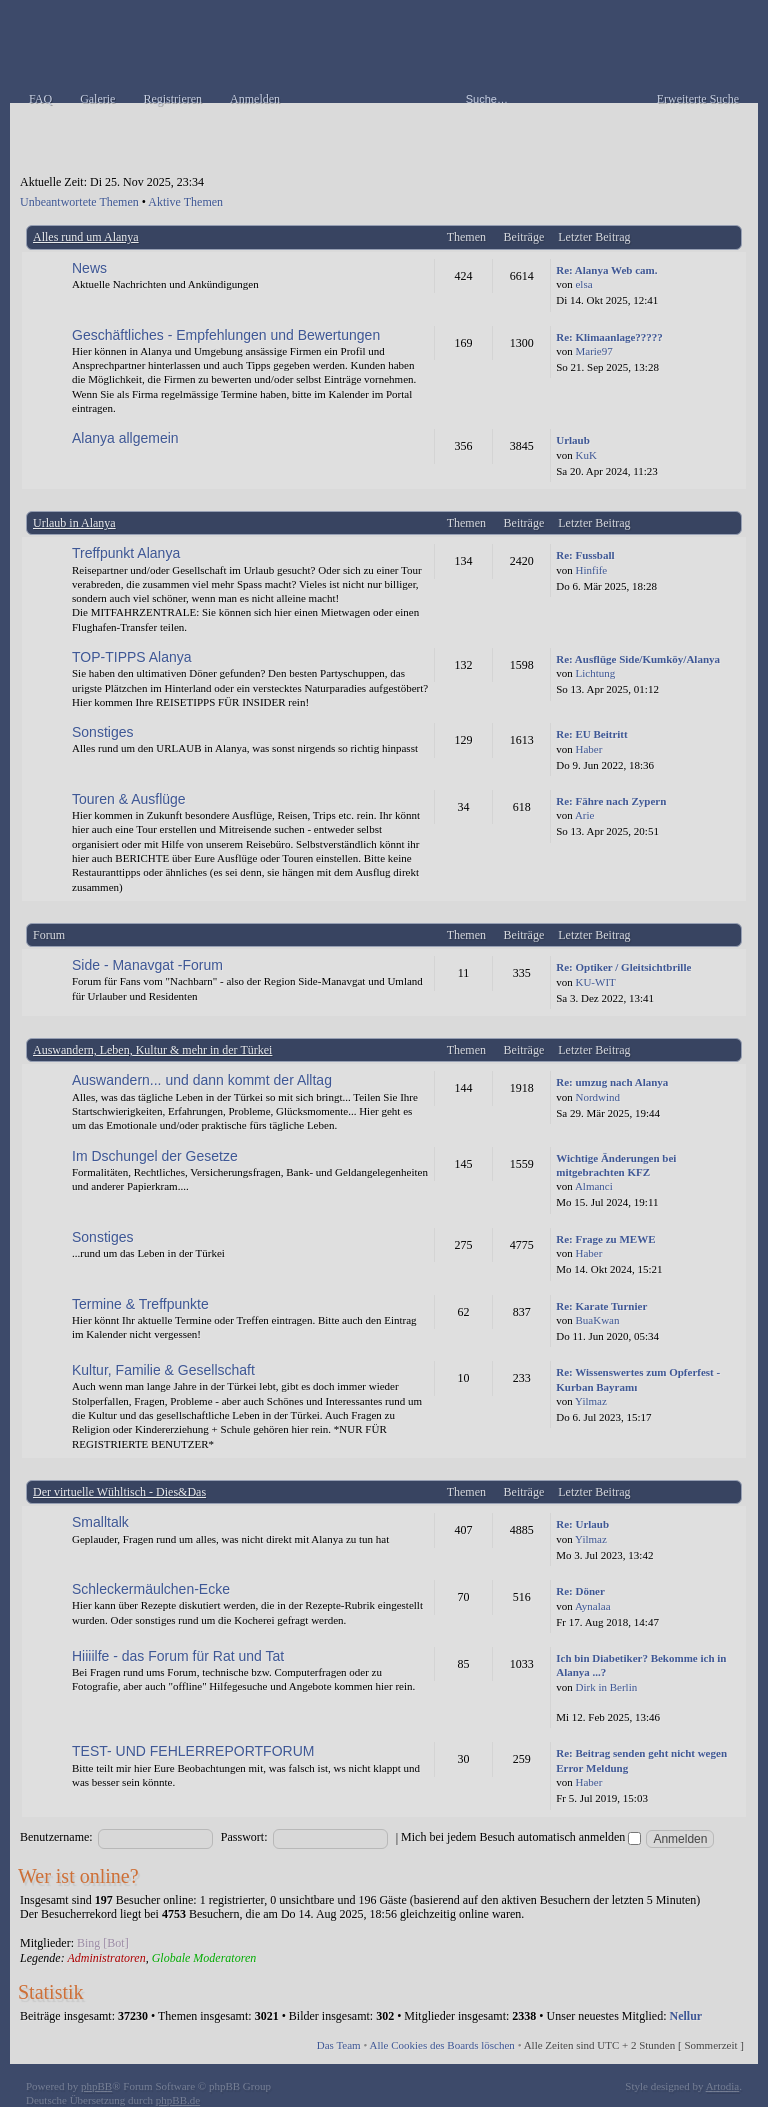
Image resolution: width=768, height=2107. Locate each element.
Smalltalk (100, 1522)
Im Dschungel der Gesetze (155, 1156)
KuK (585, 455)
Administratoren (106, 1958)
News (89, 268)
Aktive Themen (185, 202)
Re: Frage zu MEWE (605, 1239)
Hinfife (591, 570)
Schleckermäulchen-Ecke (151, 1589)
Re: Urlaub (582, 1524)
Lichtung (595, 673)
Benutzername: (56, 1837)
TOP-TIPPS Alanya (132, 657)
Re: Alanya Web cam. (606, 270)
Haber (588, 749)
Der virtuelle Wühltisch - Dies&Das (119, 1492)
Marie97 (593, 351)
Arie (585, 815)
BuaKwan (597, 1320)
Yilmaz (591, 1401)
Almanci (594, 1186)
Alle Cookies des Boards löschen (441, 2045)
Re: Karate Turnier (601, 1306)
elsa (583, 284)
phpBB (96, 2086)
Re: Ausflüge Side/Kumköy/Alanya (638, 659)
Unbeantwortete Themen (79, 202)
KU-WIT (595, 982)
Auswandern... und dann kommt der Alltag (202, 1080)
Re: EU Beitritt (591, 734)
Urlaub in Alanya (74, 523)
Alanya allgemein (125, 438)
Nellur (686, 2016)
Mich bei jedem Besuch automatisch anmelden (521, 1837)
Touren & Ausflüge (129, 799)
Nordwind (597, 1097)
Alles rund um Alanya (86, 237)
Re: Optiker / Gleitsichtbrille (623, 967)
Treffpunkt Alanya (126, 553)
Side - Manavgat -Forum (147, 965)
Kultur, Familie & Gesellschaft (163, 1370)
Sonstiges (102, 732)
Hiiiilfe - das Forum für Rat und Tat (178, 1656)
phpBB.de (178, 2100)
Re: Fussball (585, 555)
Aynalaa (593, 1606)
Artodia (723, 2086)
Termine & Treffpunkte (140, 1304)
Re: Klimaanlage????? (609, 337)
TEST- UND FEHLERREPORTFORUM (193, 1751)
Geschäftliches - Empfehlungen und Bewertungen (226, 335)
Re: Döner (580, 1591)
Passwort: (244, 1837)
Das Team (339, 2045)
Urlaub (573, 440)
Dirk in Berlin (606, 1687)
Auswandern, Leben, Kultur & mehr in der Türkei (152, 1050)
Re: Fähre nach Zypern (611, 801)
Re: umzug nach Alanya (612, 1082)
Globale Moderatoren (204, 1958)
